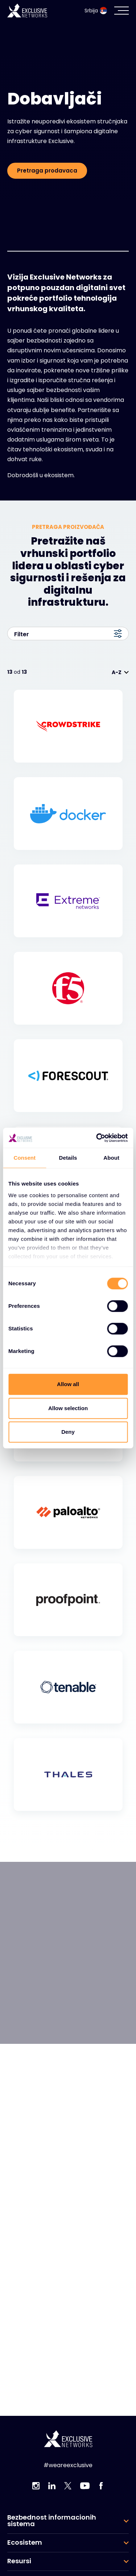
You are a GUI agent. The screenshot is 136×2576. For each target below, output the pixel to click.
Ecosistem (24, 2542)
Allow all (68, 1384)
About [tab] (111, 1158)
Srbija (96, 10)
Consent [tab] (24, 1158)
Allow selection (68, 1408)
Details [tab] (68, 1158)
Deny (68, 1432)
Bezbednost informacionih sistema (51, 2520)
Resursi (19, 2561)
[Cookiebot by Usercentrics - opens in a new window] (97, 1138)
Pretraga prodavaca (47, 170)
